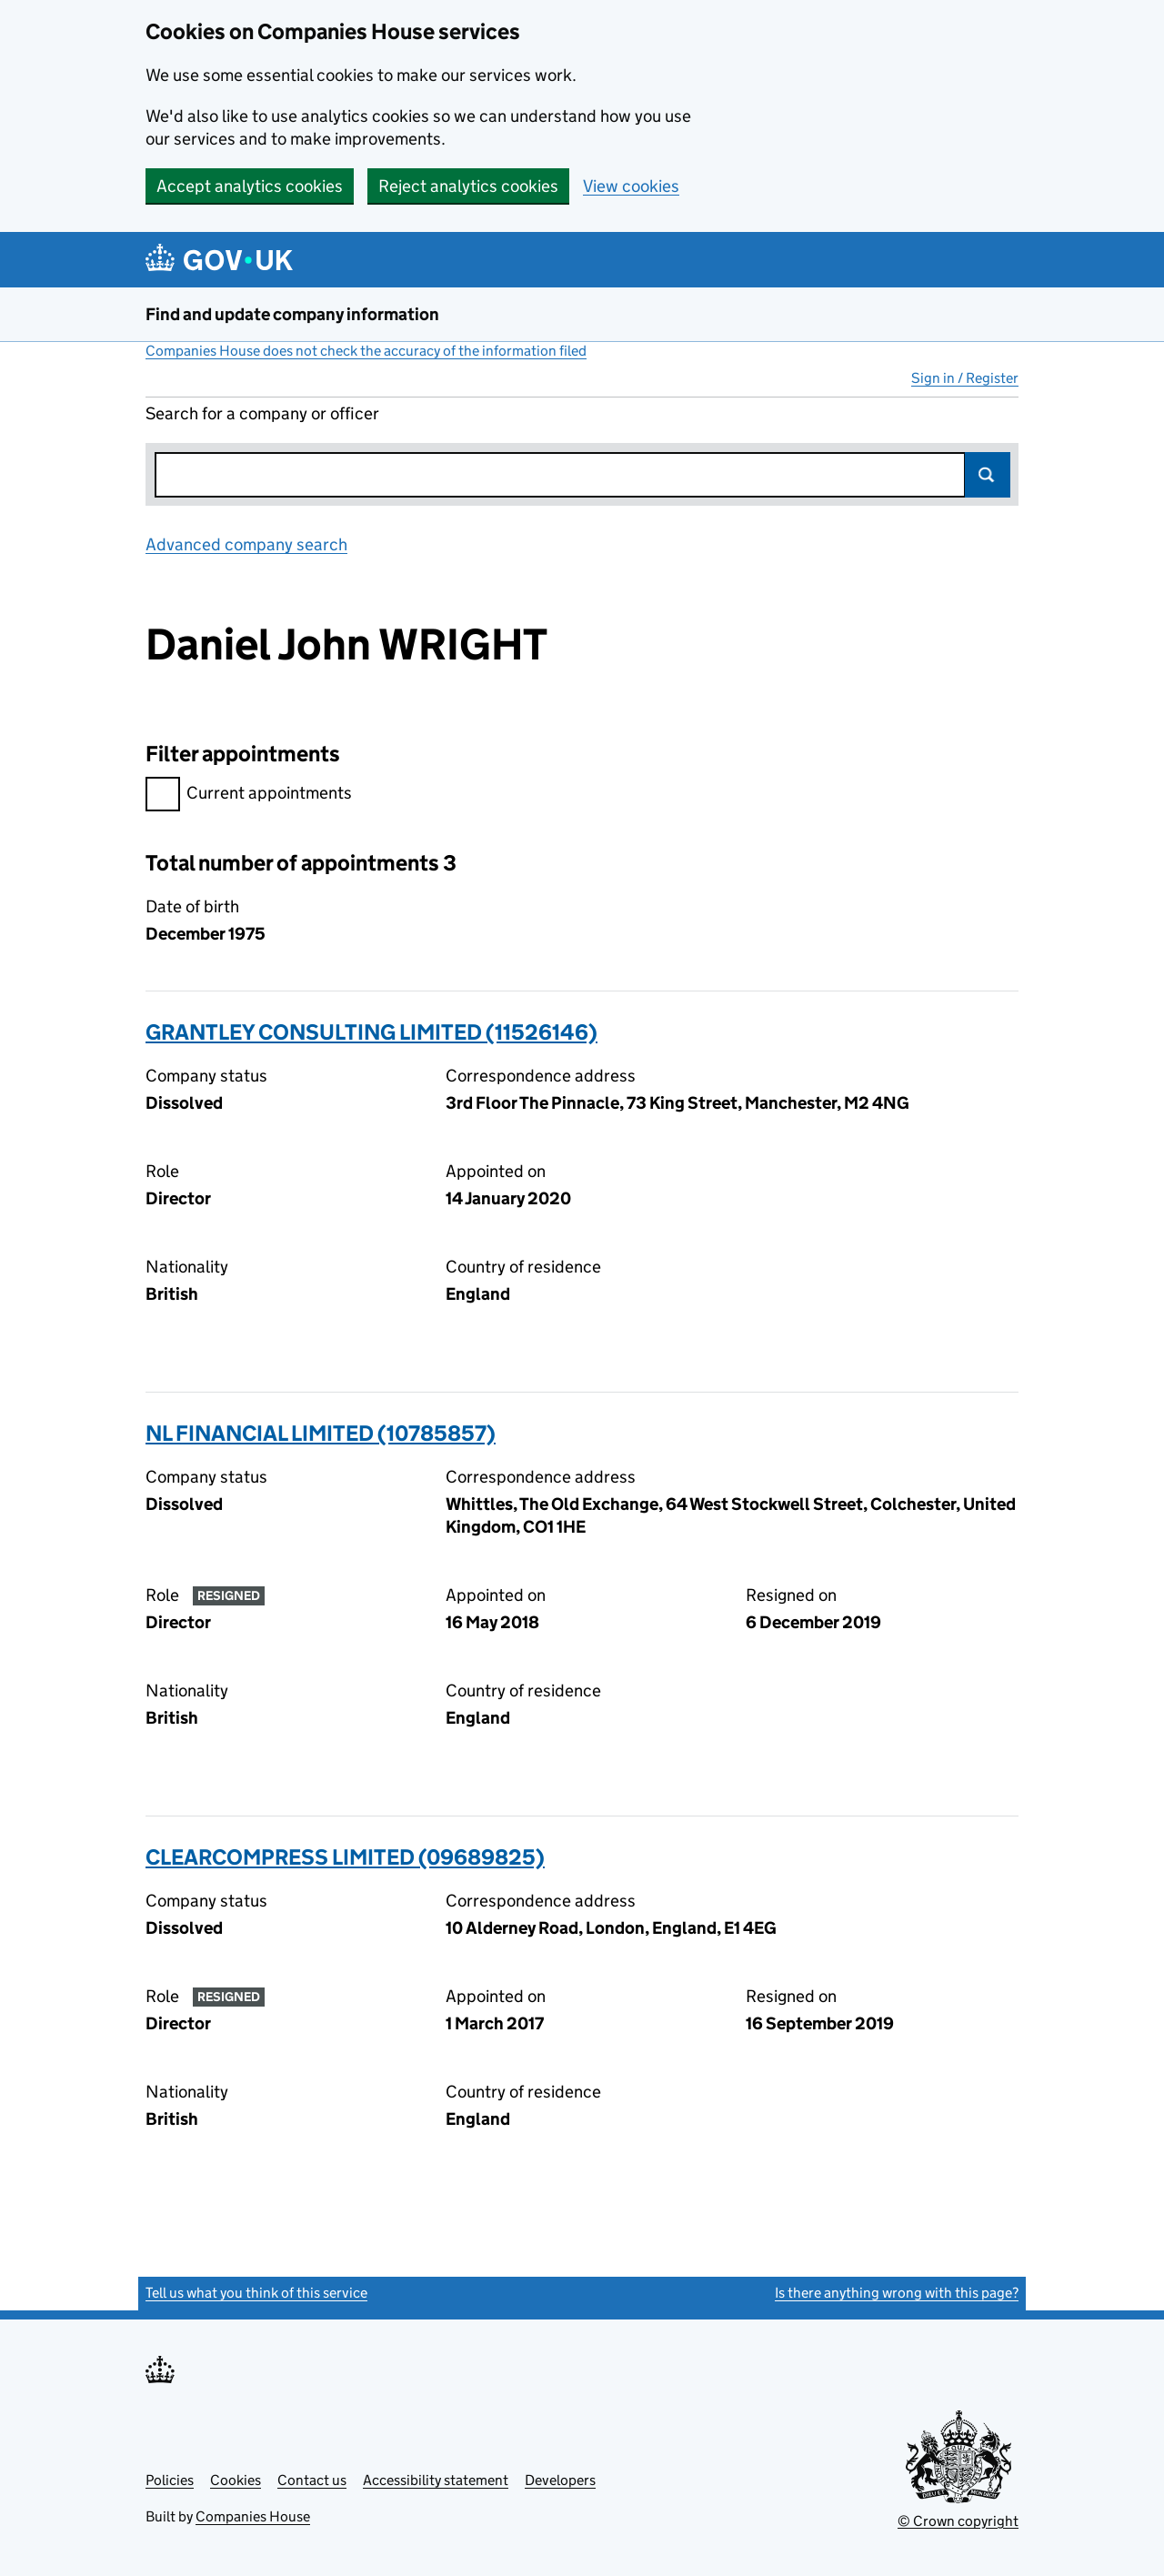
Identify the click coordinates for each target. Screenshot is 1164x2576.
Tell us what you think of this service (256, 2292)
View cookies (631, 186)
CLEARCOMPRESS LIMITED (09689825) (345, 1857)
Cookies (235, 2480)
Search (987, 475)
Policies (170, 2480)
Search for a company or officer (262, 413)
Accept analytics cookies (249, 186)
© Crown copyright (958, 2521)
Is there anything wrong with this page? (896, 2292)
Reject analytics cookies (468, 186)
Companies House (253, 2516)
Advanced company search (246, 544)
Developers (560, 2480)
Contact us (311, 2480)
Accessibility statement (435, 2480)
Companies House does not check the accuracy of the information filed (366, 350)
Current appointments (249, 795)
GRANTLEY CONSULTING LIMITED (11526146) (371, 1032)
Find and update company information (292, 314)
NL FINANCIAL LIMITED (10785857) (321, 1433)
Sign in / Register (964, 378)
